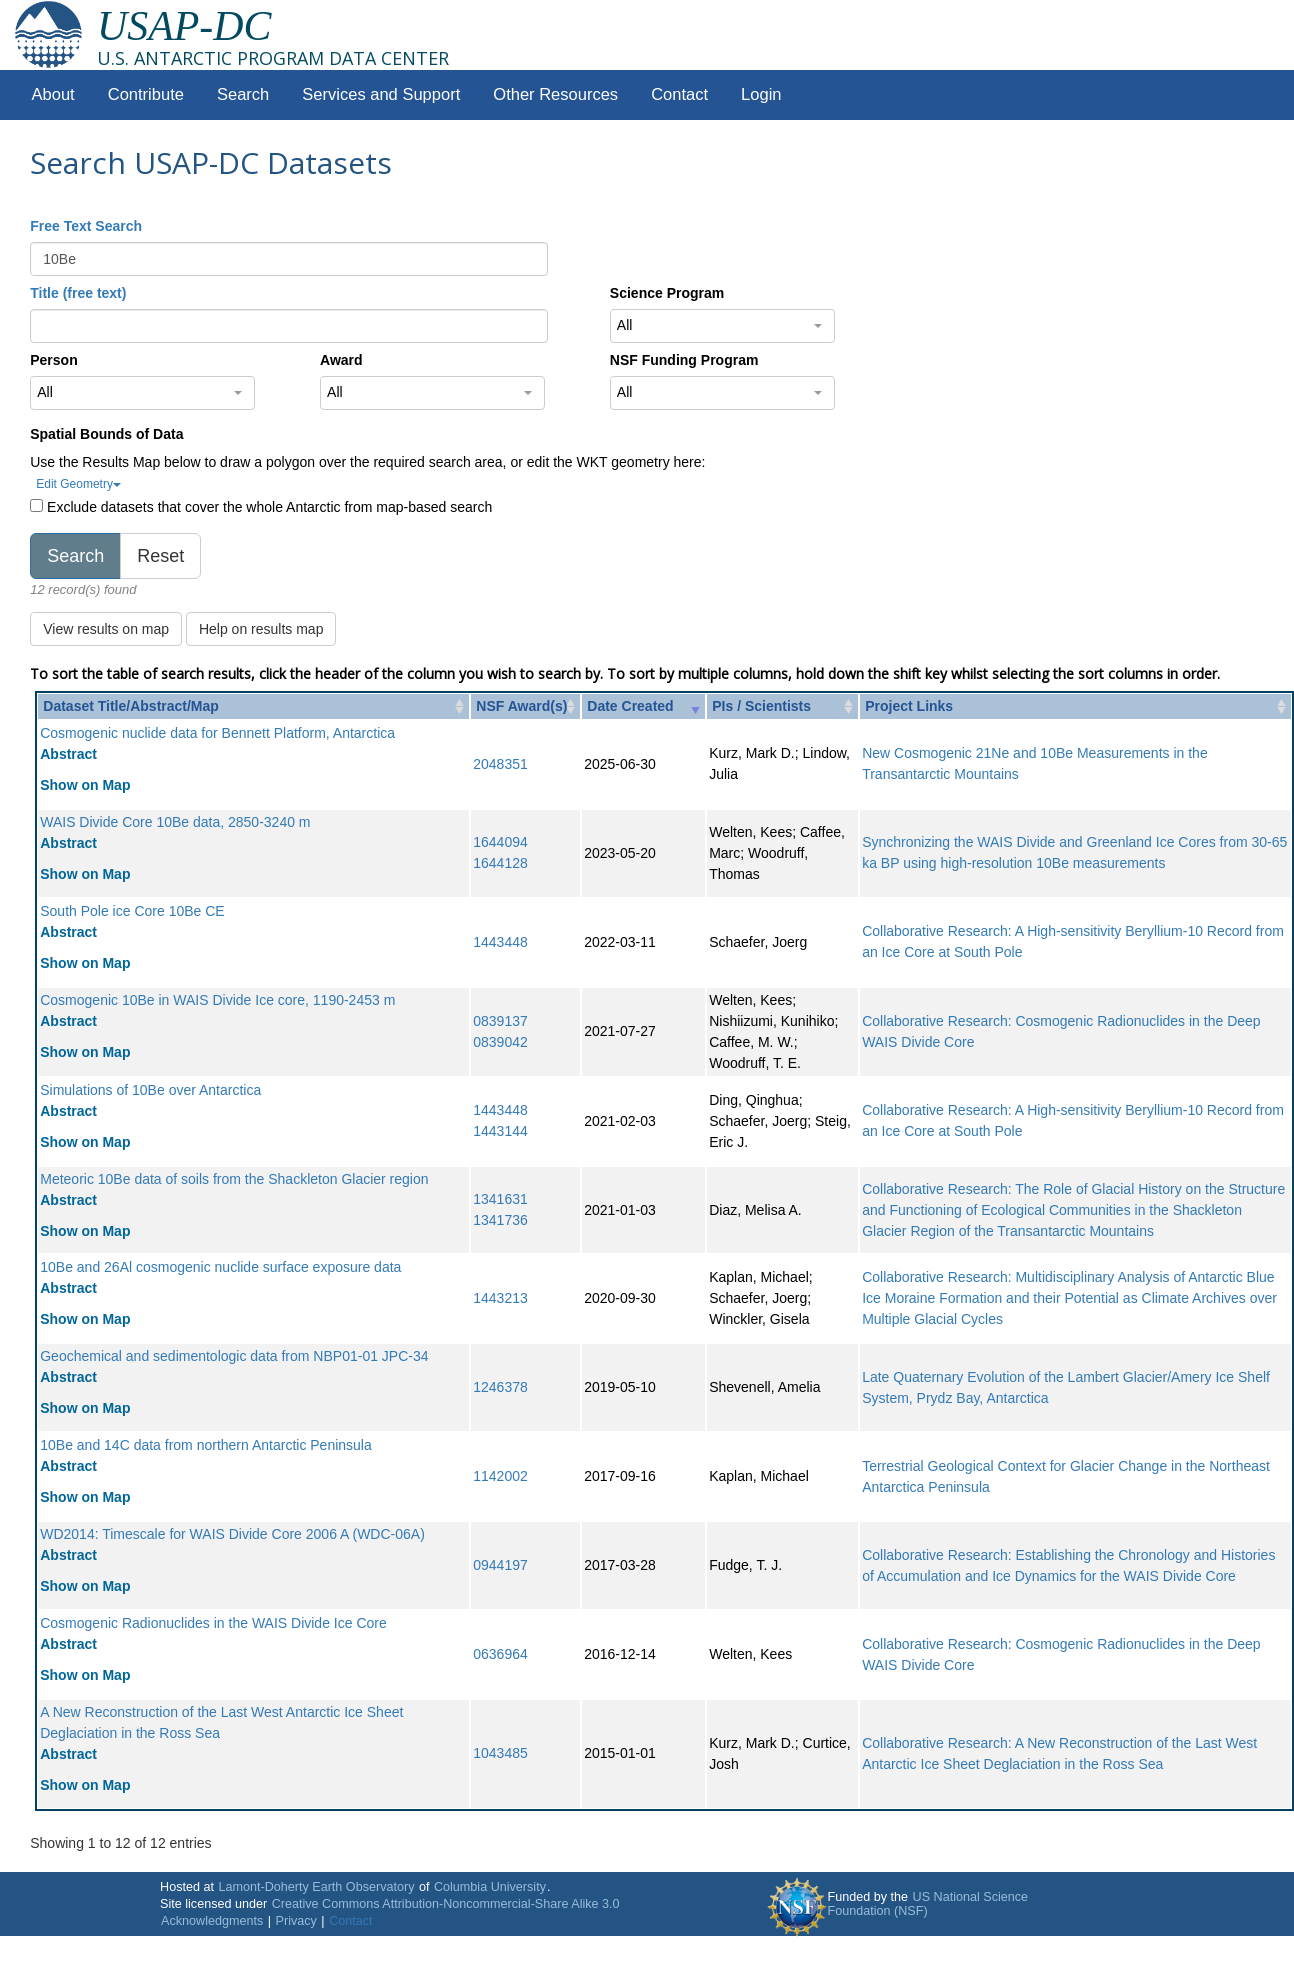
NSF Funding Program (684, 360)
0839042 (500, 1042)
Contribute (146, 94)
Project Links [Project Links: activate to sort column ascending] (909, 706)
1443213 (500, 1298)
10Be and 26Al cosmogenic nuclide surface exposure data (220, 1267)
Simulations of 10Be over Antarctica (150, 1090)
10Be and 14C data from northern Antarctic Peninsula (206, 1445)
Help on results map (261, 629)
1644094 (500, 842)
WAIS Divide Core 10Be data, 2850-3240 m (175, 822)
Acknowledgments (212, 1921)
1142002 (500, 1476)
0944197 (500, 1565)
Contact (679, 94)
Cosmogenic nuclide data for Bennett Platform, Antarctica (217, 733)
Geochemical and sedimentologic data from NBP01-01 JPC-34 (234, 1356)
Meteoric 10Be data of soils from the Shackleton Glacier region (234, 1179)
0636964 (500, 1654)
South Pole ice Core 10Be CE (132, 911)
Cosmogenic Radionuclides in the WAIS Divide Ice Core (213, 1623)
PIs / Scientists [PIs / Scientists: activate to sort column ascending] (761, 706)
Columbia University (490, 1887)
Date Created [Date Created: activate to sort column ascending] (630, 706)
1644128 (500, 863)
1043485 (500, 1753)
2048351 (500, 764)
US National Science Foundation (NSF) (928, 1904)
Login (761, 94)
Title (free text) (78, 293)
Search (243, 94)
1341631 (500, 1199)
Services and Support (381, 94)
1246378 (500, 1387)
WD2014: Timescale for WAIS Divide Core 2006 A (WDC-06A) (232, 1534)
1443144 (500, 1131)
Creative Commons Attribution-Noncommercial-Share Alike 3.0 (446, 1904)
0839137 (500, 1021)
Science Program (667, 293)
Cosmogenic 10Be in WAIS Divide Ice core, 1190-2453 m (217, 1000)
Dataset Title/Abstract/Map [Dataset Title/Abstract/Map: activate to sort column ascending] (131, 706)
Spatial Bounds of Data (106, 434)
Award (341, 360)
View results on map (106, 629)
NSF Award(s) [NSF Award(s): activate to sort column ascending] (521, 706)
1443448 (500, 942)
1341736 (500, 1220)
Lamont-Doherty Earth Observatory (316, 1887)
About (53, 94)
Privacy (296, 1921)
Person (53, 360)
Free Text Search (86, 226)
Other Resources (555, 94)
